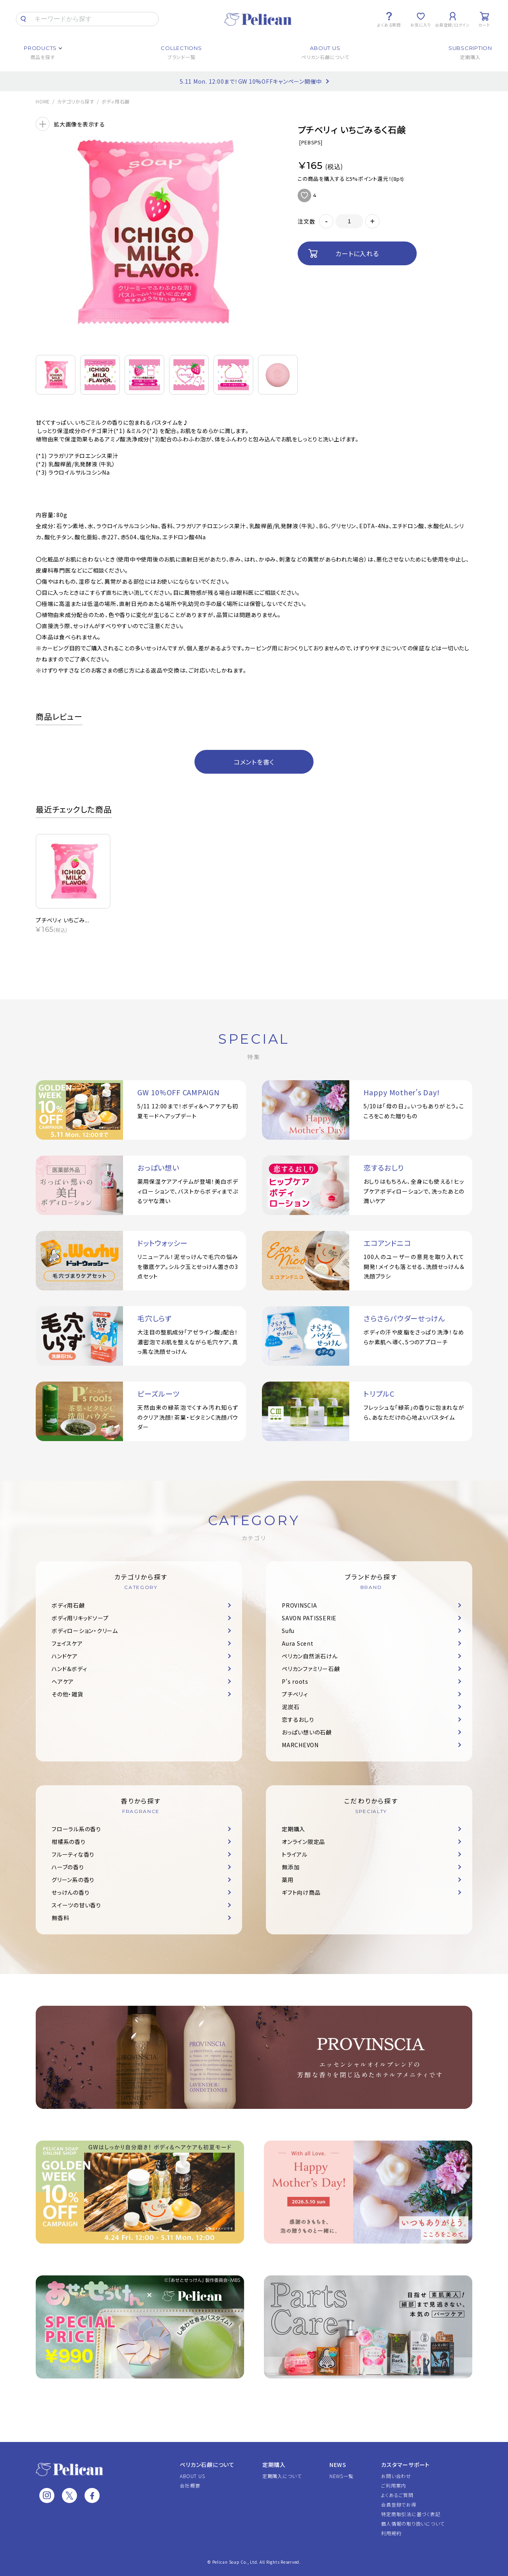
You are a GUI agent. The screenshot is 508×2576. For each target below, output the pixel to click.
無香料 (60, 1917)
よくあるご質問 (397, 2495)
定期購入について (282, 2475)
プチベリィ (295, 1694)
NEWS (337, 2465)
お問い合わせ (396, 2475)
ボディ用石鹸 (116, 101)
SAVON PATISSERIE (309, 1618)
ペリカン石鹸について (207, 2465)
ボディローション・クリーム (85, 1630)
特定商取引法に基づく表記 (410, 2514)
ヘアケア (63, 1681)
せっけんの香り (70, 1892)
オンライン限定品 (303, 1841)
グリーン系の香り (73, 1879)
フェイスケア (67, 1643)
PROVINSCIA (299, 1605)
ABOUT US (192, 2475)
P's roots (295, 1681)
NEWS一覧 (341, 2475)
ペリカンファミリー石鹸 (311, 1668)
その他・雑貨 (67, 1694)
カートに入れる (357, 253)
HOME (43, 101)
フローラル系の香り (76, 1829)
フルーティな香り (73, 1854)
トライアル (295, 1854)
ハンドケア (65, 1656)
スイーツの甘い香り (76, 1905)
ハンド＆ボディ (69, 1668)
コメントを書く (254, 762)
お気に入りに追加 (304, 195)
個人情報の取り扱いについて (412, 2523)
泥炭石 (290, 1707)
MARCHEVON (300, 1745)
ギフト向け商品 (301, 1892)
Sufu (288, 1630)
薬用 (288, 1879)
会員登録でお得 (398, 2504)
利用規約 (391, 2533)
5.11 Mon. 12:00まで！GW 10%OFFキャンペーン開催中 (251, 81)
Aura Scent (298, 1643)
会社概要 (190, 2485)
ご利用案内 (393, 2485)
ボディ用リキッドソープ (80, 1618)
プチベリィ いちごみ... (62, 920)
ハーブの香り (68, 1867)
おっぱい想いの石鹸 (307, 1732)
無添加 (290, 1867)
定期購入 (293, 1829)
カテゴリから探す (75, 101)
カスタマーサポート (405, 2465)
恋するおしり (298, 1719)
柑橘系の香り (69, 1841)
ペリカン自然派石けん (310, 1656)
